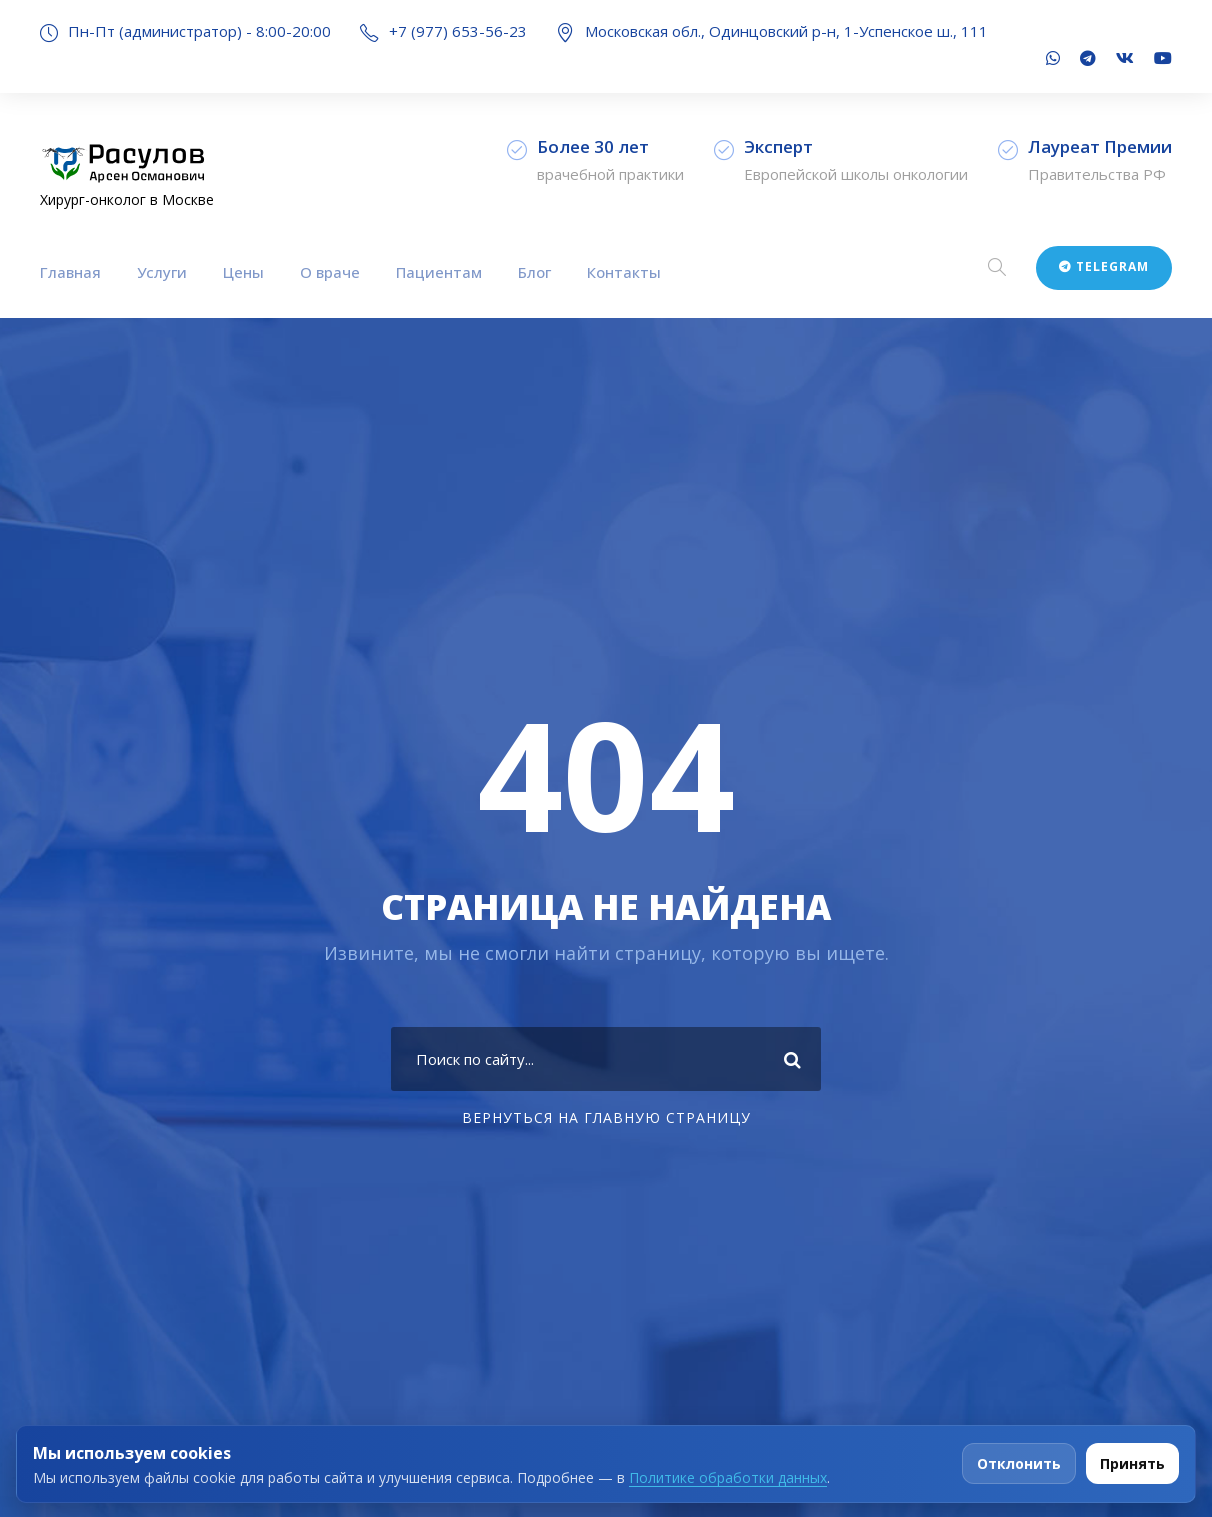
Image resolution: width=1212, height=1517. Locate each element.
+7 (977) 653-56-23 (458, 31)
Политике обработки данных (728, 1477)
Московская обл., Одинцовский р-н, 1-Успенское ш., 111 (786, 31)
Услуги (162, 272)
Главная (70, 272)
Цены (243, 272)
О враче (330, 272)
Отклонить (1019, 1463)
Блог (534, 272)
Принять (1132, 1463)
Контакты (624, 272)
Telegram (1104, 266)
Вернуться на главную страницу (606, 1117)
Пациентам (439, 272)
